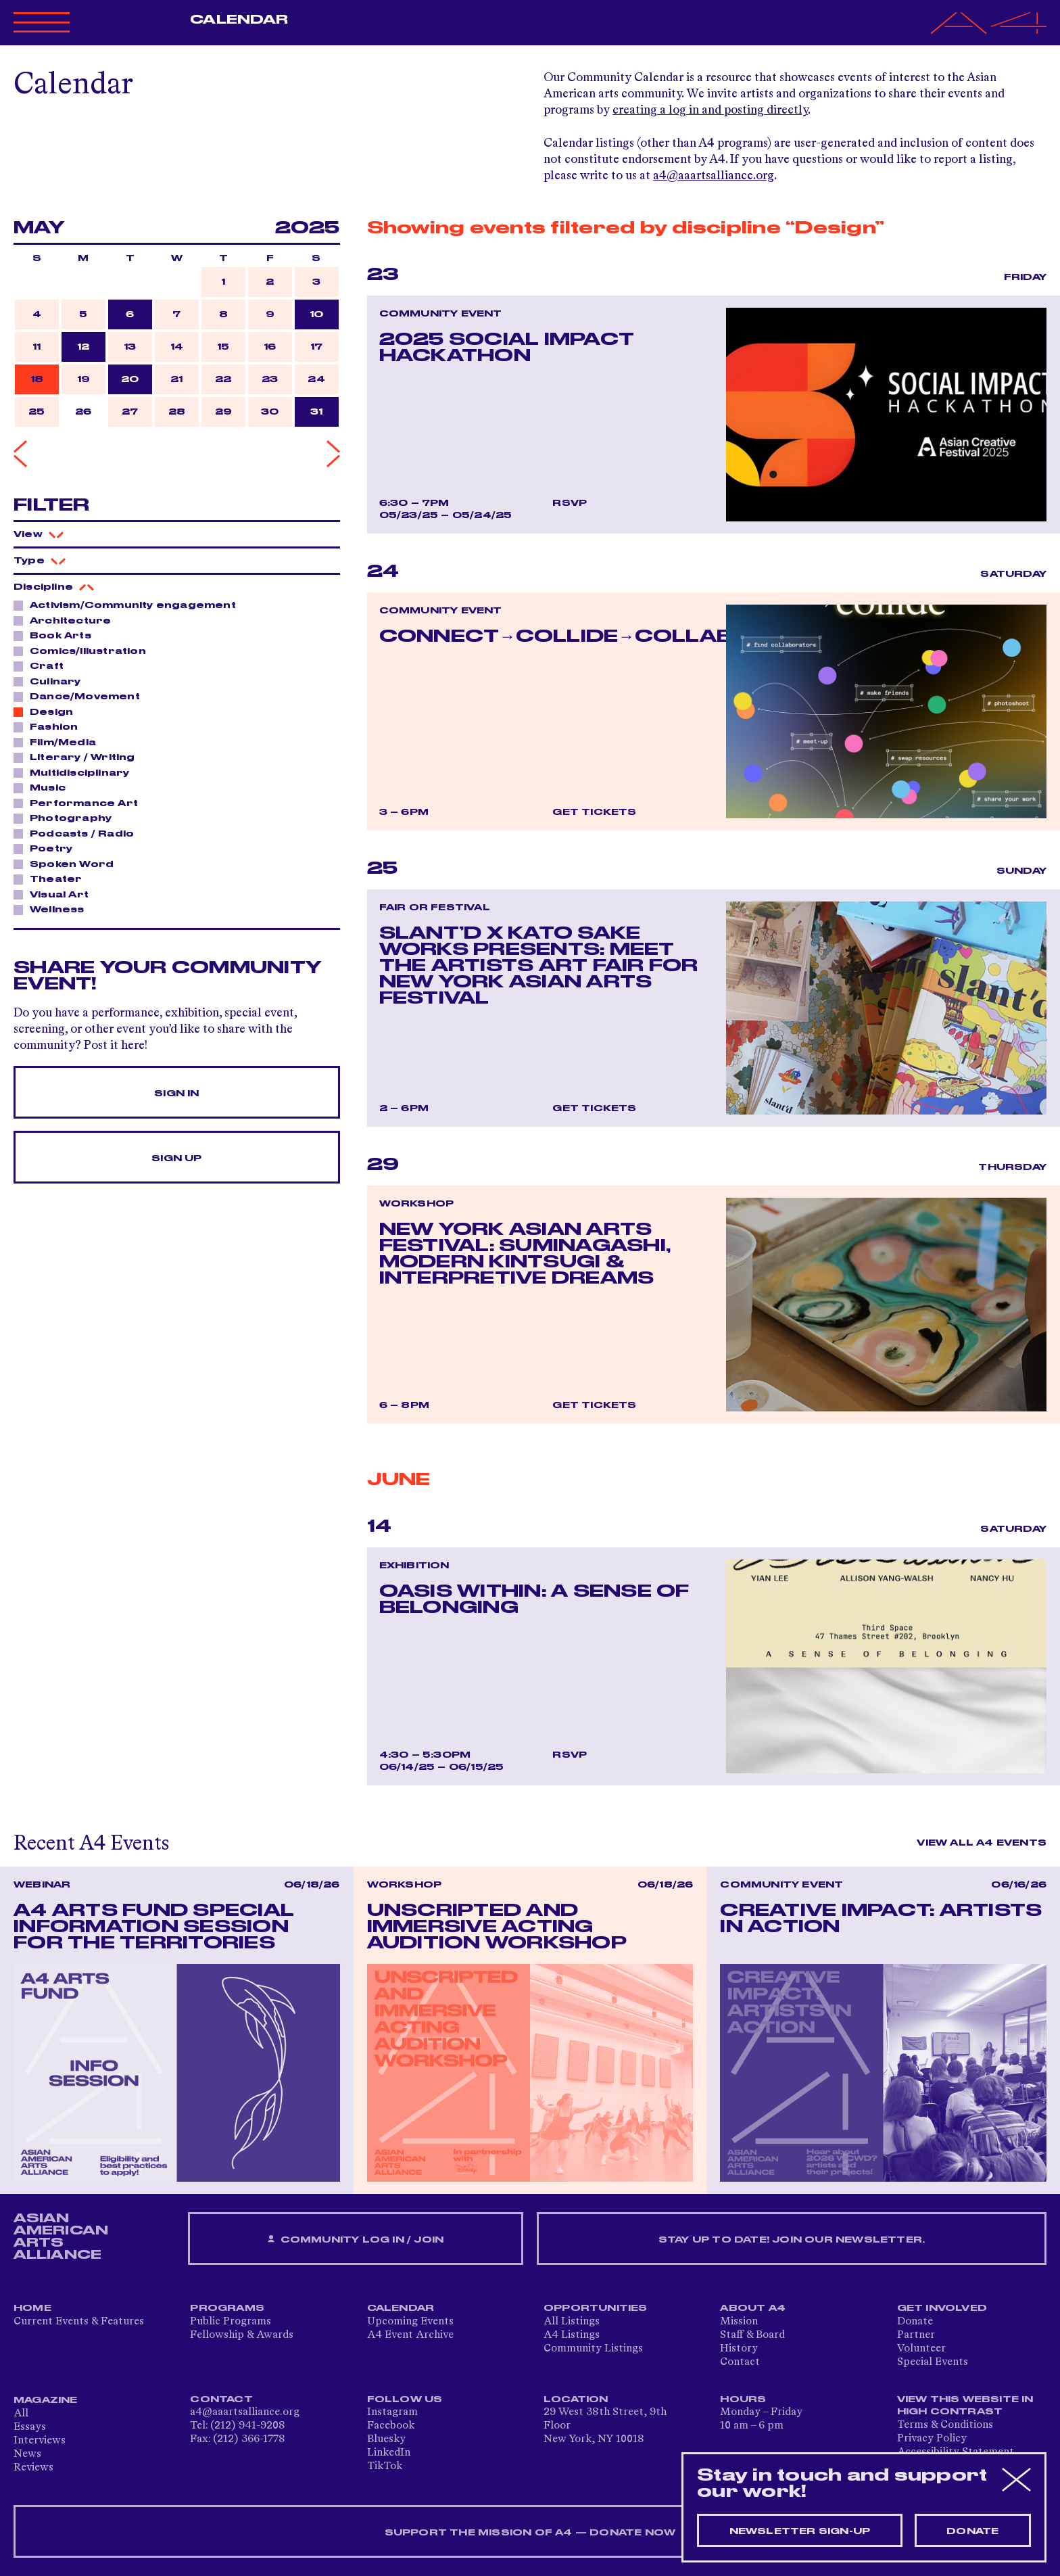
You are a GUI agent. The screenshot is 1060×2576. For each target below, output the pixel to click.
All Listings (572, 2321)
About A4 (753, 2308)
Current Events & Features (79, 2321)
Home (32, 2308)
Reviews (33, 2467)
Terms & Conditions (945, 2425)
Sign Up (176, 1158)
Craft (43, 665)
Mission (739, 2321)
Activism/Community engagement (129, 604)
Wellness (53, 909)
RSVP (569, 503)
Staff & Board (752, 2335)
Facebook (390, 2425)
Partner (916, 2335)
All (21, 2413)
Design (48, 711)
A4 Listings (572, 2335)
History (739, 2348)
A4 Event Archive (410, 2335)
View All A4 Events (981, 1843)
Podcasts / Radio (78, 833)
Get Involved (942, 2308)
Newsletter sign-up (800, 2531)
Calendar (239, 20)
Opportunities (596, 2308)
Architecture (67, 620)
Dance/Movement (81, 695)
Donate (915, 2321)
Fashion (50, 726)
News (27, 2454)
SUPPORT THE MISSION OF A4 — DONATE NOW (530, 2533)
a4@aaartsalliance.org (713, 176)
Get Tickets (594, 812)
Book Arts (57, 635)
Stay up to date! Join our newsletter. (791, 2240)
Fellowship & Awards (241, 2335)
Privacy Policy (932, 2438)
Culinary (52, 681)
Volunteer (921, 2348)
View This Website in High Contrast (965, 2405)
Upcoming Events (410, 2321)
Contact (740, 2362)
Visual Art (55, 894)
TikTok (384, 2466)
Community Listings (593, 2348)
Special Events (932, 2362)
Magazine (46, 2400)
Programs (227, 2308)
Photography (67, 817)
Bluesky (386, 2439)
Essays (30, 2427)
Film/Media (59, 741)
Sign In (176, 1094)
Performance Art (80, 802)
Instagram (392, 2412)
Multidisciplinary (76, 772)
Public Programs (230, 2321)
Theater (52, 878)
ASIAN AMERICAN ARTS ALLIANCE (61, 2236)
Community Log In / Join (355, 2239)
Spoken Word (68, 863)
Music (44, 787)
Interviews (40, 2440)
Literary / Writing (79, 756)
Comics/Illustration (84, 650)
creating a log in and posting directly (710, 110)
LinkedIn (388, 2453)
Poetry (47, 848)
